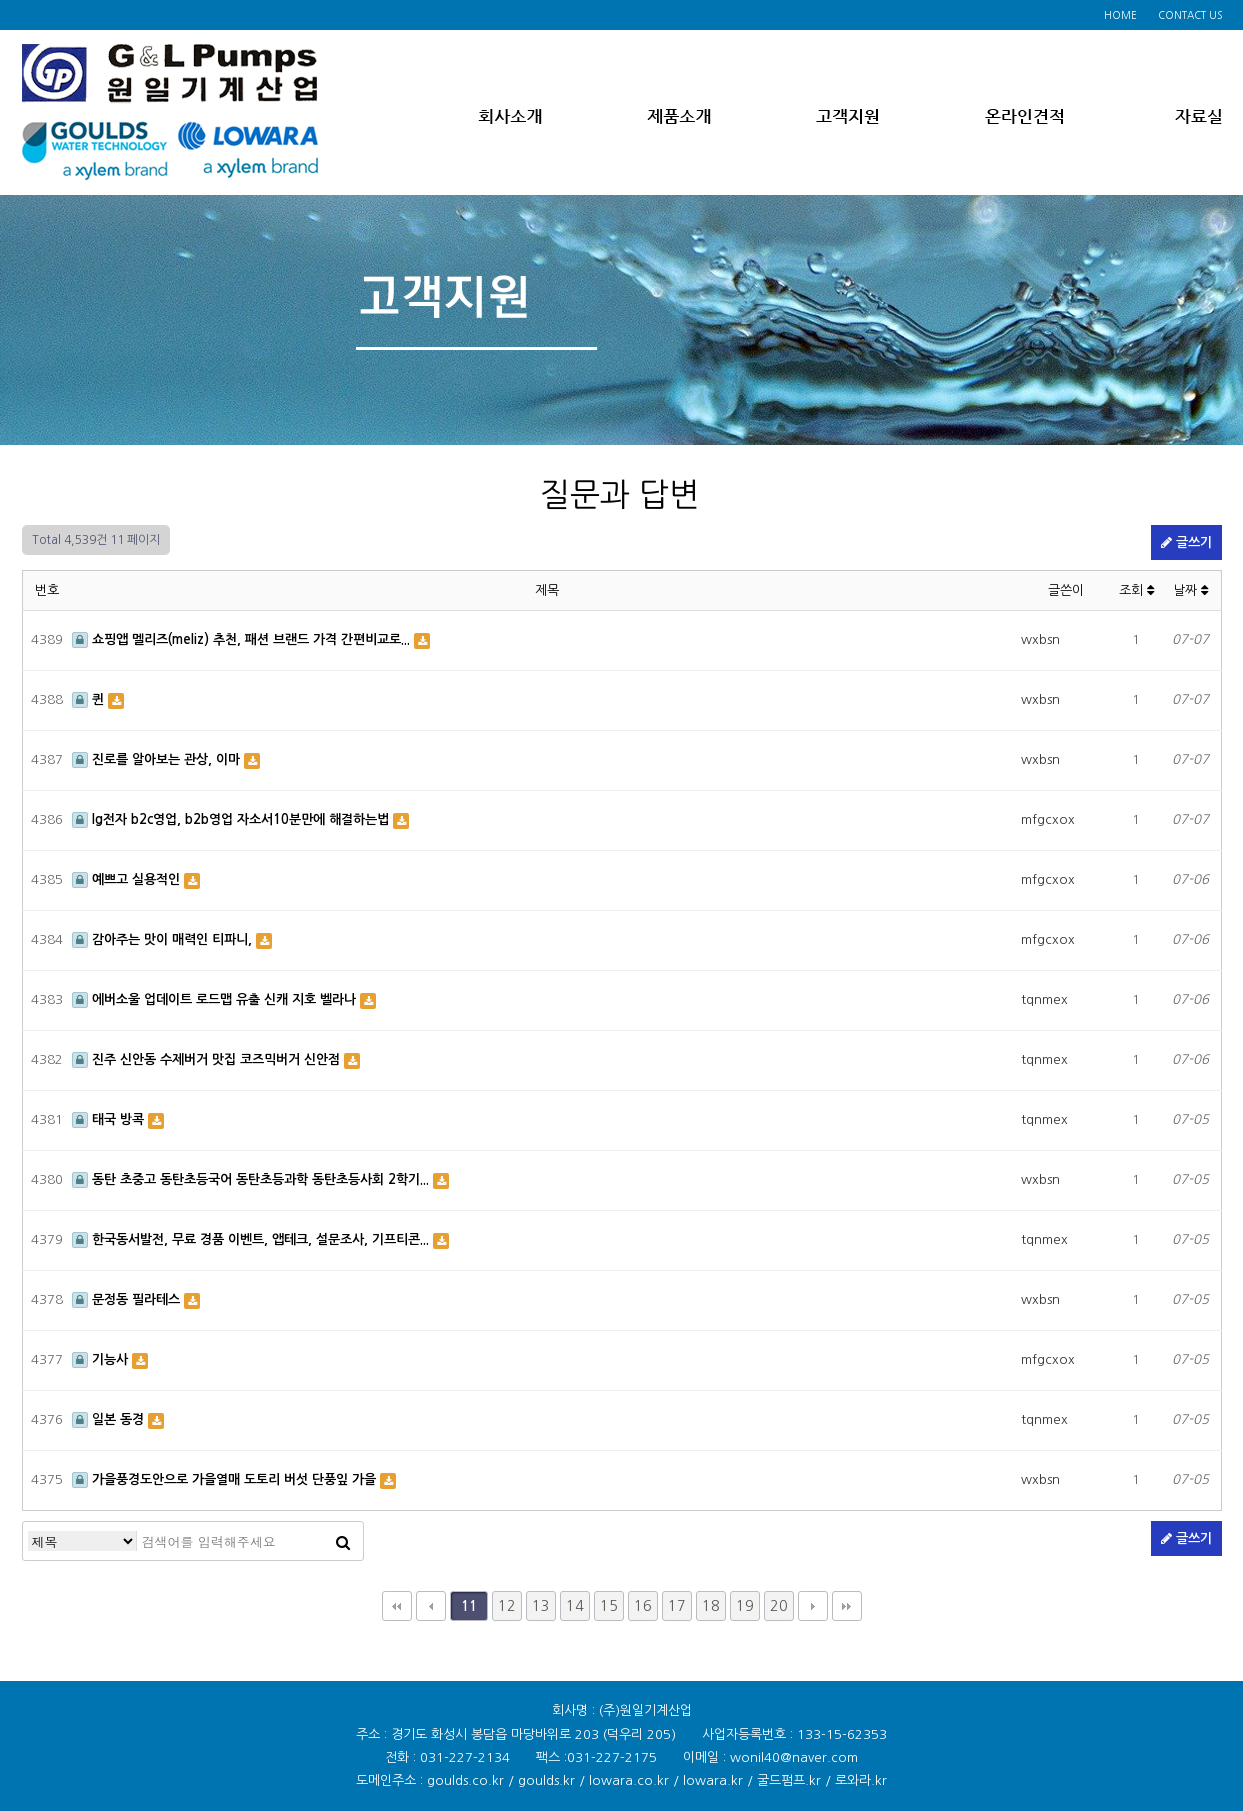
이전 (431, 1606)
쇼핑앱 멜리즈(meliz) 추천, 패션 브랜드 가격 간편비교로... (243, 639)
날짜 (1190, 590)
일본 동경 (110, 1419)
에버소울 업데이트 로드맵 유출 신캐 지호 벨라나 (216, 999)
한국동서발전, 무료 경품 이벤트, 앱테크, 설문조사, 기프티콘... (252, 1239)
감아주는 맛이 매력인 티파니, (164, 939)
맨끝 (847, 1606)
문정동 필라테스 (128, 1299)
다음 (813, 1606)
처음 (397, 1606)
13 (541, 1606)
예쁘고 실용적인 (128, 879)
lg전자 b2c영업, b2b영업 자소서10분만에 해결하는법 (232, 819)
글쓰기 (1186, 542)
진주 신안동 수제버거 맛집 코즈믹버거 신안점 (208, 1059)
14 (575, 1606)
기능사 (102, 1359)
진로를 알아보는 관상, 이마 (158, 759)
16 (643, 1606)
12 (507, 1606)
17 (677, 1606)
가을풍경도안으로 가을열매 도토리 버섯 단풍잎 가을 (226, 1479)
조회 (1136, 590)
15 (609, 1606)
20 (779, 1606)
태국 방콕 (110, 1119)
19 (745, 1606)
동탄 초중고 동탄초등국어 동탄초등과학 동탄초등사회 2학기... (252, 1179)
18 (711, 1606)
